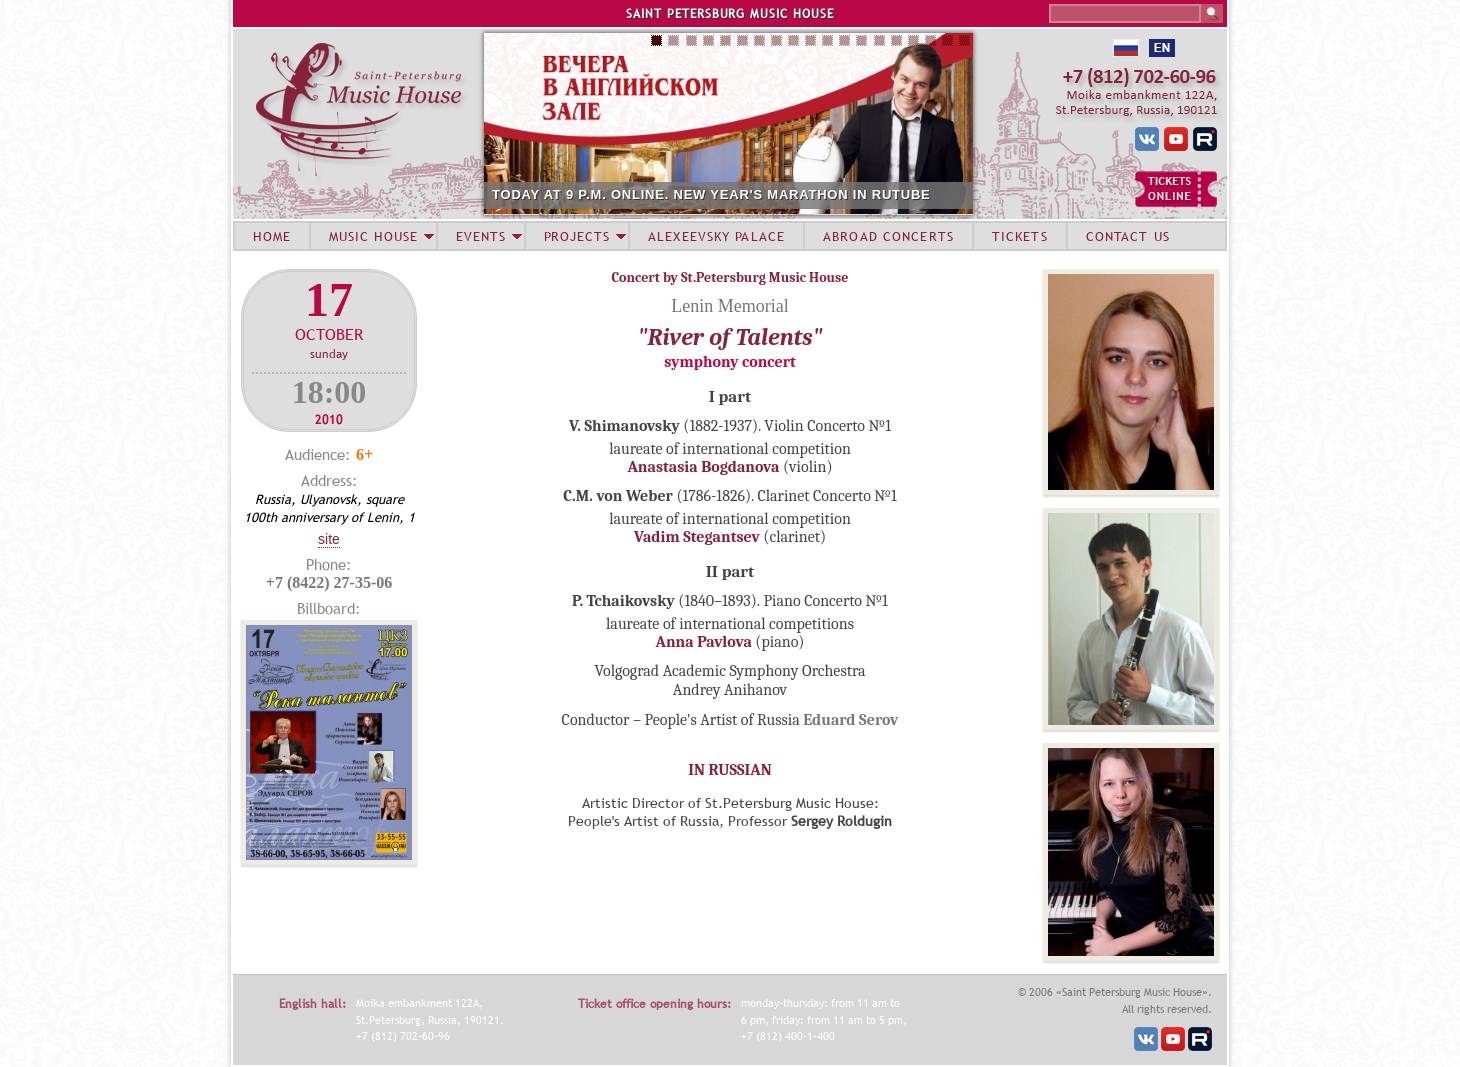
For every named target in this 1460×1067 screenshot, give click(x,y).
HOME (272, 236)
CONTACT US (1128, 236)
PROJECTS (577, 236)
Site (329, 539)
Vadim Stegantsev (697, 537)
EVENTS (481, 236)
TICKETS (1020, 236)
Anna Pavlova (704, 642)
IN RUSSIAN (729, 770)
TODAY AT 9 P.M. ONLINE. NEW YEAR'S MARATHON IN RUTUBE (711, 194)
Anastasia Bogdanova (703, 467)
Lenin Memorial (729, 306)
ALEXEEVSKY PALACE (716, 236)
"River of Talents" (730, 337)
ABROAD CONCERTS (888, 236)
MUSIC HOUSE (373, 236)
